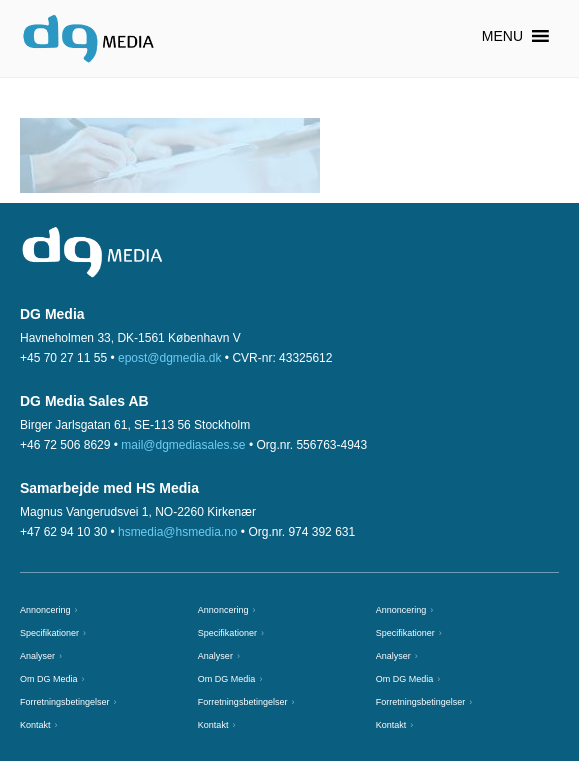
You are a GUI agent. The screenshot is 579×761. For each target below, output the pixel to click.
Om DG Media (49, 679)
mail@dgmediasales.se (183, 445)
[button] (502, 36)
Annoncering (45, 610)
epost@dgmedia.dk (170, 358)
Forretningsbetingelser (65, 702)
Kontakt (35, 725)
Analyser (37, 656)
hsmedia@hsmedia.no (178, 532)
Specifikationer (49, 633)
